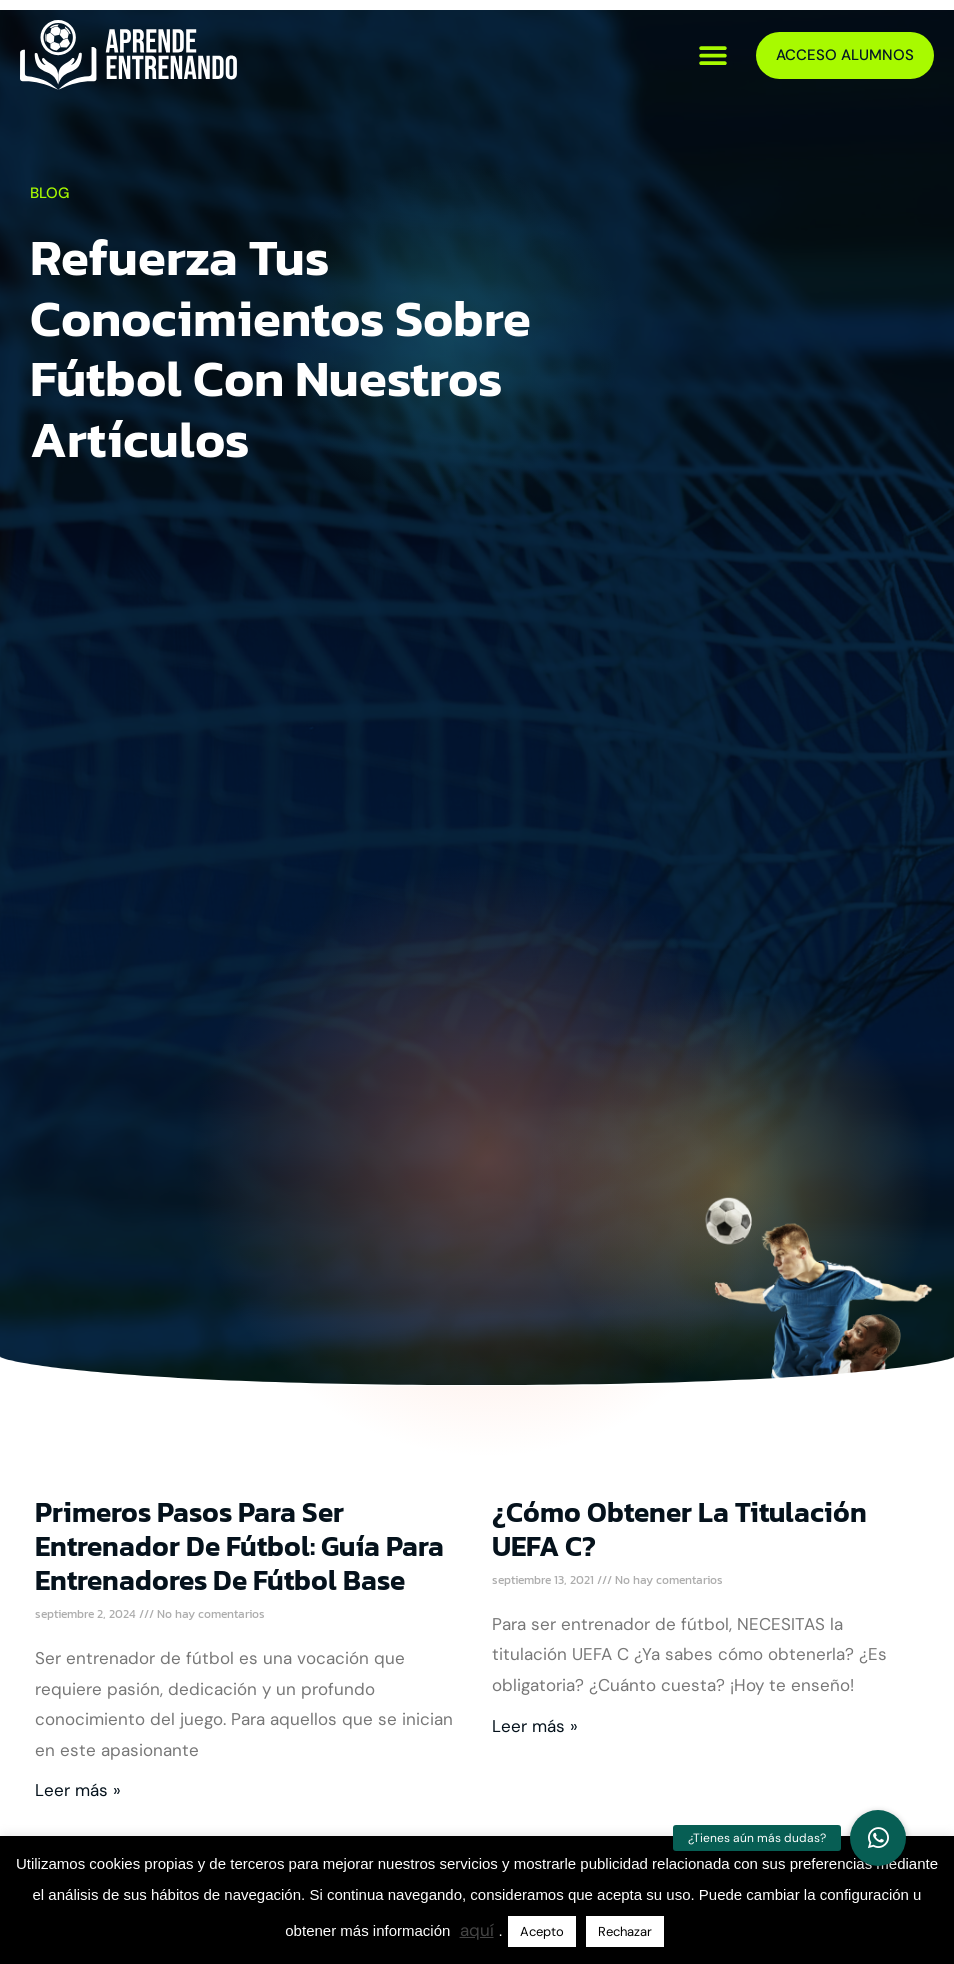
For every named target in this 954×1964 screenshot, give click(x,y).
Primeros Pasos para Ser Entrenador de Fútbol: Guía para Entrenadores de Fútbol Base (239, 1546)
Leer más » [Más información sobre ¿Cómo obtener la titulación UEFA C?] (535, 1726)
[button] (713, 55)
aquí (477, 1930)
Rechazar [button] (625, 1931)
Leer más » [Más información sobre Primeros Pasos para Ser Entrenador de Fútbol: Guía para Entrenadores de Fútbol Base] (78, 1790)
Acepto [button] (542, 1931)
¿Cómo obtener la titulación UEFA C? (679, 1529)
